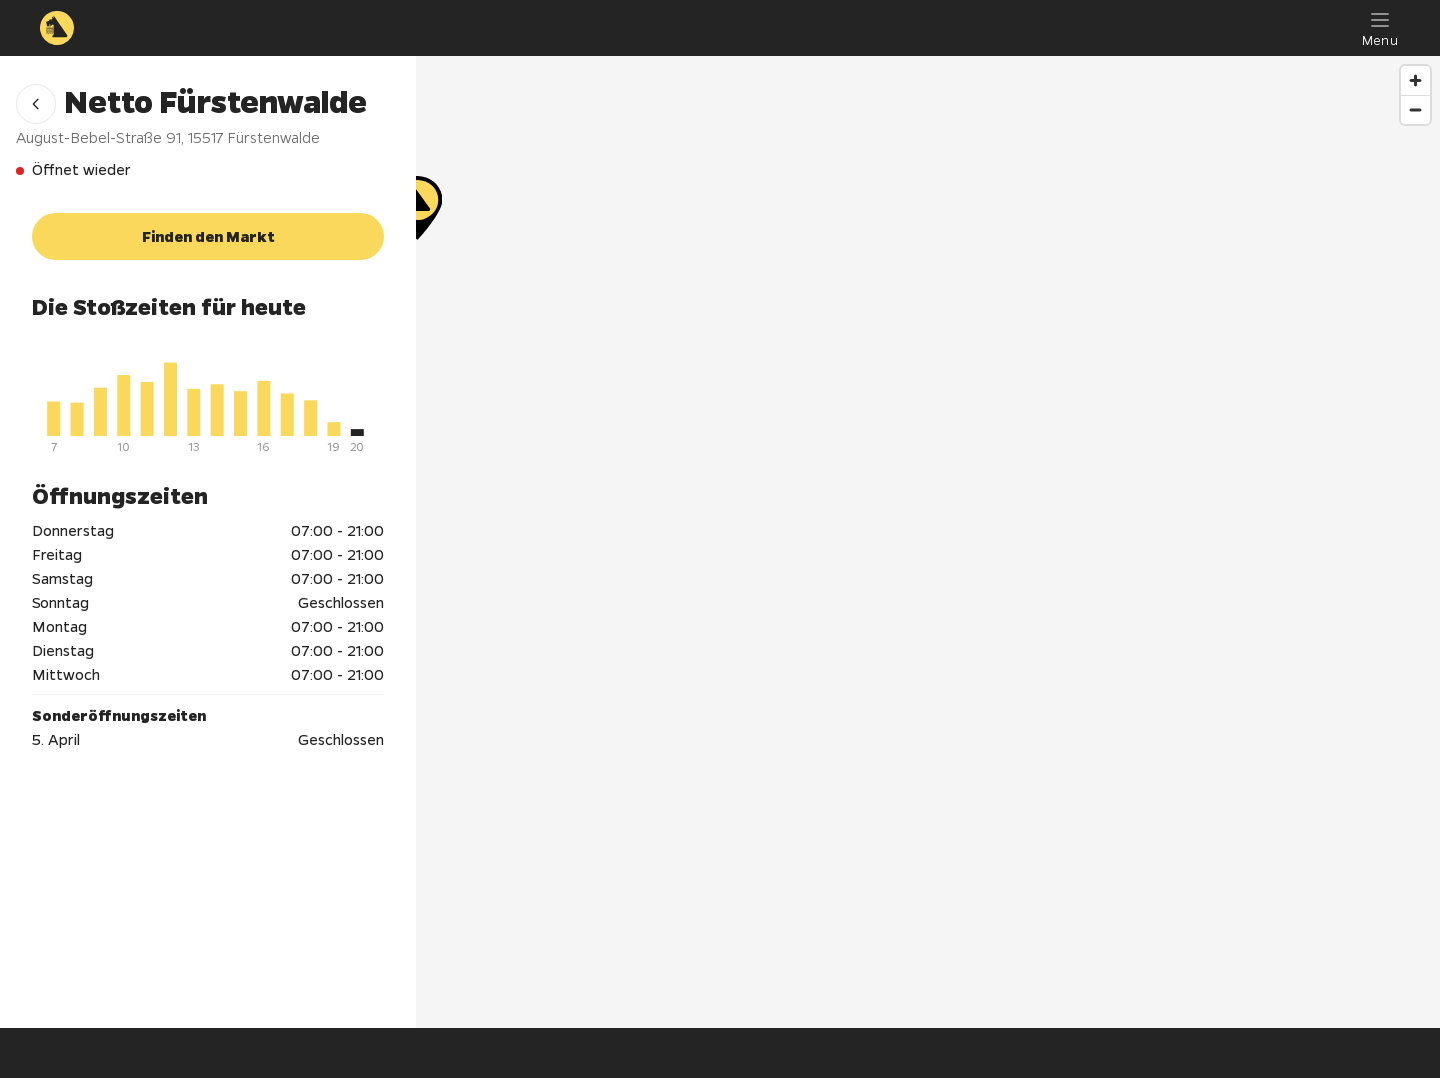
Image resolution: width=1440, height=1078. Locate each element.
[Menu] (1380, 28)
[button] (36, 104)
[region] (928, 542)
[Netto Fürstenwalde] (928, 510)
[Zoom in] (1415, 80)
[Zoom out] (1415, 109)
